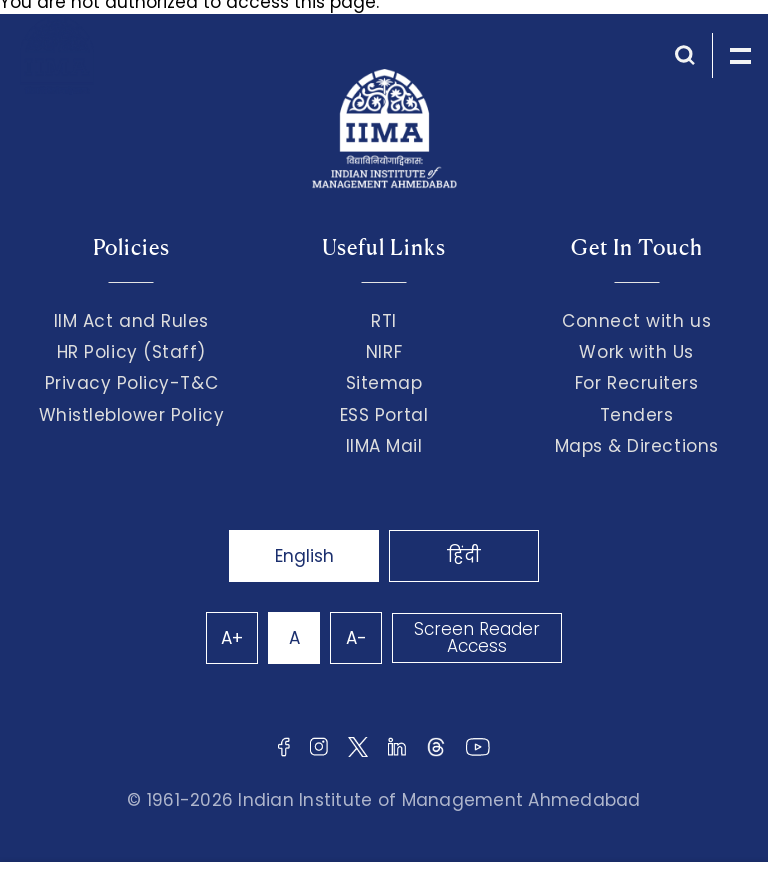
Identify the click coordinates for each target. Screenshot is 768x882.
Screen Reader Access (477, 637)
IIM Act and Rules (131, 321)
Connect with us (636, 321)
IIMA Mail (384, 446)
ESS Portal (384, 415)
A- (356, 638)
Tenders (637, 415)
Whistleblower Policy (132, 415)
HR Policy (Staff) (131, 352)
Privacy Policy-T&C (132, 383)
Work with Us (636, 352)
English (304, 556)
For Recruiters (636, 383)
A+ (232, 638)
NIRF (384, 352)
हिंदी (464, 556)
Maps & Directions (637, 446)
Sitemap (384, 383)
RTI (384, 321)
